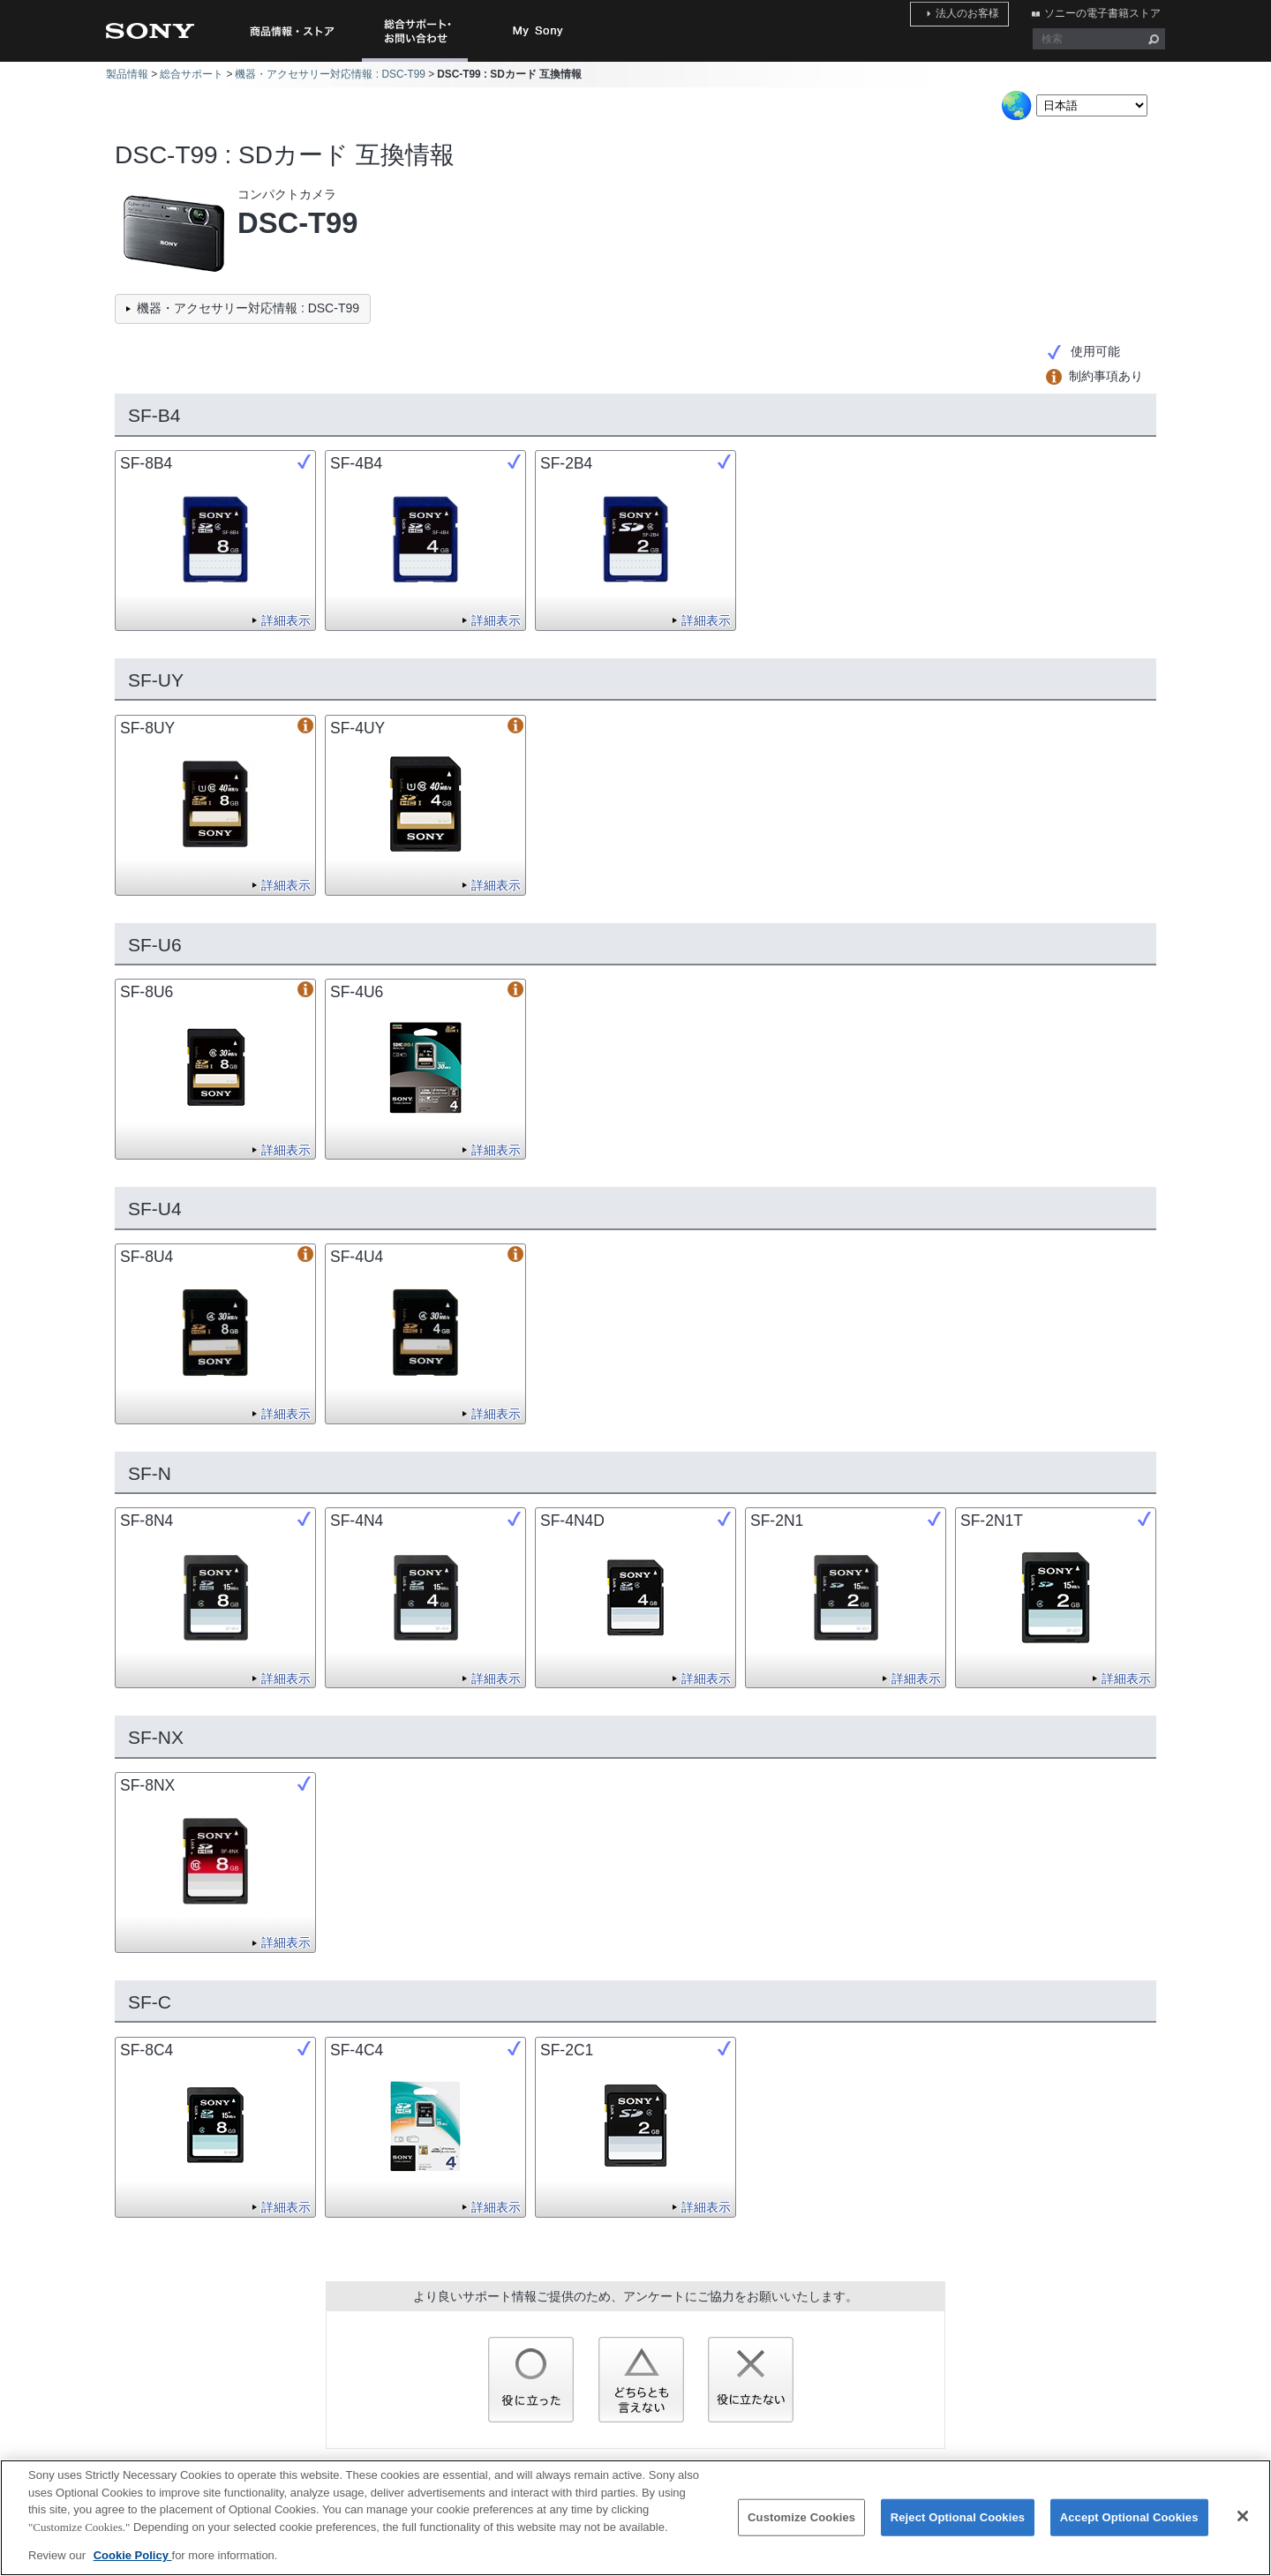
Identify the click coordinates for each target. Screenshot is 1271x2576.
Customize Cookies (801, 2528)
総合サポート (191, 74)
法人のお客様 (981, 11)
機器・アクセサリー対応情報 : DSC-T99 (330, 74)
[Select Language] (1091, 105)
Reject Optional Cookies (958, 2528)
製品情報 (127, 74)
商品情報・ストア (291, 31)
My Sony (538, 31)
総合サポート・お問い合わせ (418, 61)
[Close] (1242, 2527)
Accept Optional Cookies (1129, 2528)
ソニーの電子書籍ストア (1107, 11)
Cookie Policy (133, 2566)
